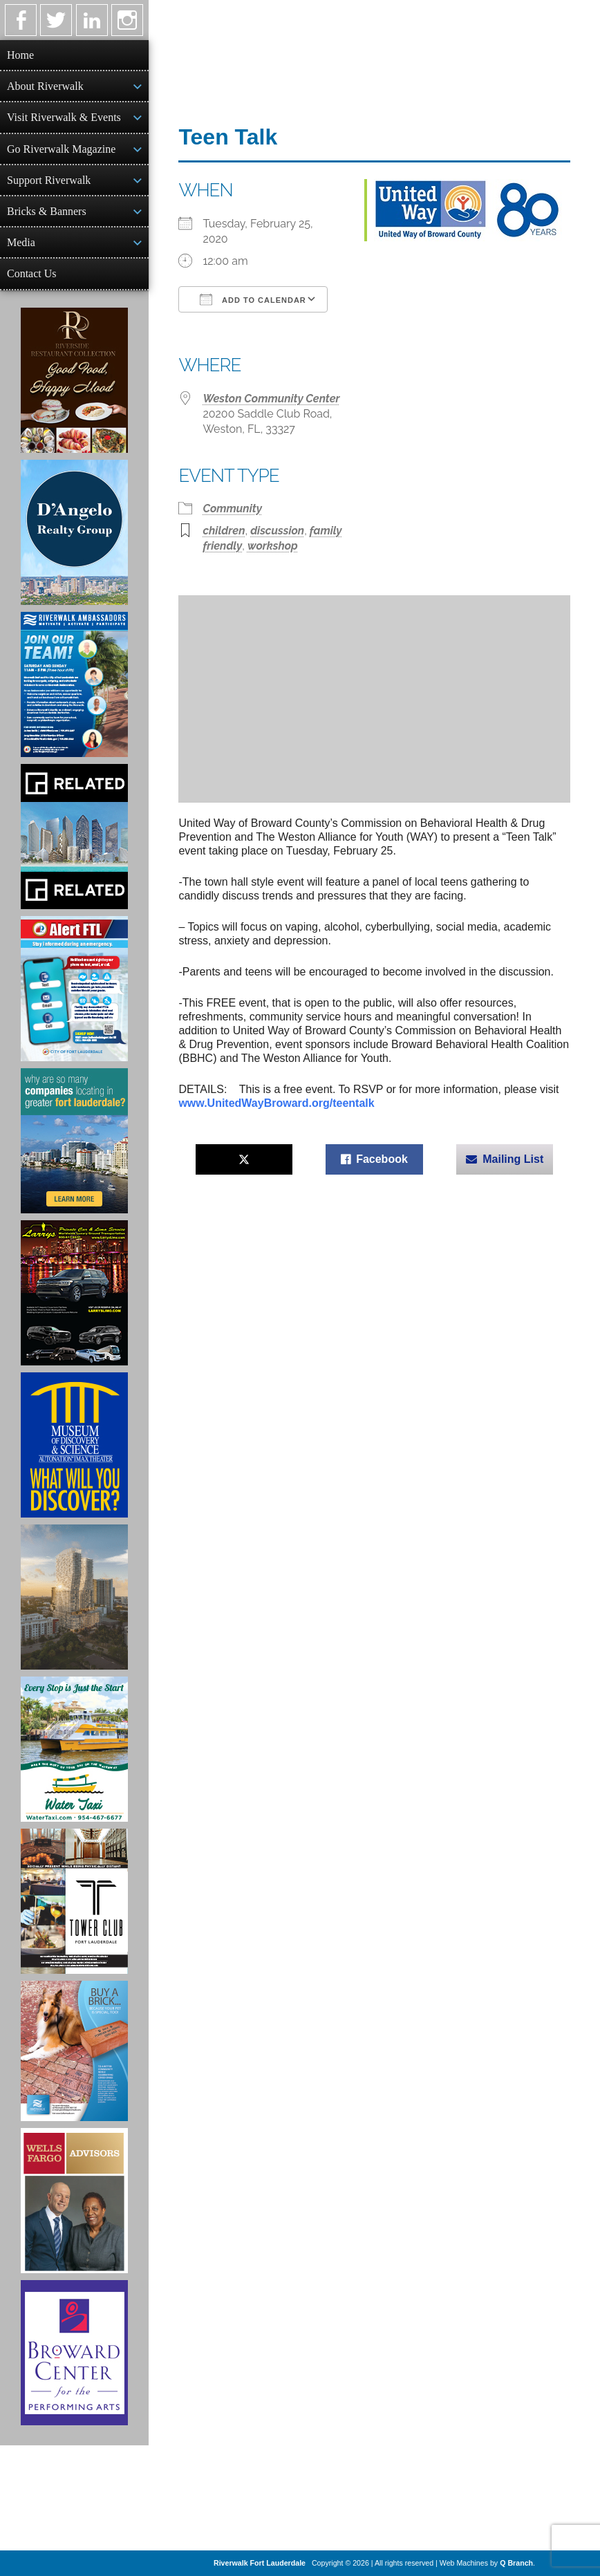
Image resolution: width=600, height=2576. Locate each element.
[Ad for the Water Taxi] (74, 1749)
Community (232, 508)
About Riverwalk (45, 86)
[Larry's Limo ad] (74, 1293)
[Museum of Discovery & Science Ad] (74, 1445)
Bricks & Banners (46, 211)
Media (21, 242)
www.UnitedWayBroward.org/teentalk (276, 1103)
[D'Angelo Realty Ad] (74, 532)
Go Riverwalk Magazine (61, 149)
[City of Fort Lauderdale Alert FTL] (74, 989)
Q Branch (516, 2563)
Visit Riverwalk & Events (64, 117)
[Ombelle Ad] (74, 1597)
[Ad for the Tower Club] (74, 1901)
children (224, 530)
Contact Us (32, 273)
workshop (272, 545)
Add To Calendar (253, 299)
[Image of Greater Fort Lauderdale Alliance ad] (74, 1141)
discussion (277, 530)
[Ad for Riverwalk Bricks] (74, 2051)
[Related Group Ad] (74, 836)
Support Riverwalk (49, 180)
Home (20, 55)
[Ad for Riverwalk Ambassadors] (74, 684)
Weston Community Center (271, 398)
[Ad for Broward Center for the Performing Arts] (74, 2353)
